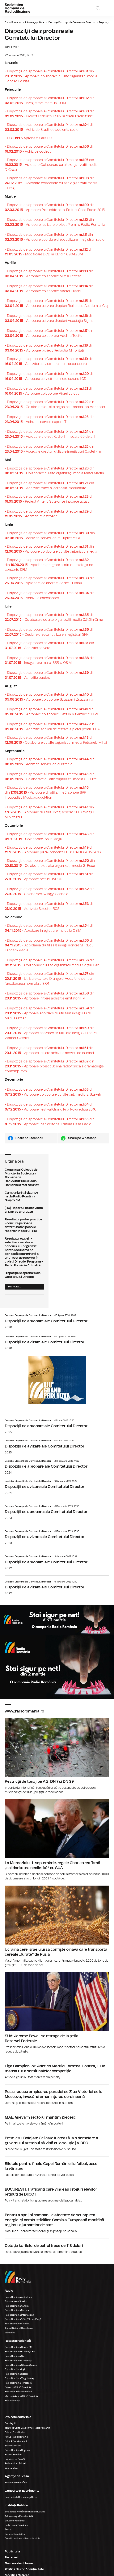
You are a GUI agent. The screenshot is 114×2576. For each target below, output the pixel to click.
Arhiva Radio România (16, 2383)
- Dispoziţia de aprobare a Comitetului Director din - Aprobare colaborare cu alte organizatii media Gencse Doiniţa (51, 76)
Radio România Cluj (15, 2302)
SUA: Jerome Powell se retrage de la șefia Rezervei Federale (57, 1959)
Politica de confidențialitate (24, 2515)
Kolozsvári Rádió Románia (18, 2338)
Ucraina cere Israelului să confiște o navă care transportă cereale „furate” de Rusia (57, 1873)
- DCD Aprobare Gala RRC (29, 138)
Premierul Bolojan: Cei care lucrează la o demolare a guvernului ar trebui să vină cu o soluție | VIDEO (57, 2087)
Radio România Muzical (17, 2256)
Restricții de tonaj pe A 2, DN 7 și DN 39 (57, 1702)
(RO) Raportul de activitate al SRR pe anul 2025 (57, 1189)
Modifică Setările (17, 2521)
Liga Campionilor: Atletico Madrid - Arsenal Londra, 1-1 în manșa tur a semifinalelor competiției (57, 2015)
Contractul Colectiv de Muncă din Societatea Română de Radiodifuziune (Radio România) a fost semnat (57, 1171)
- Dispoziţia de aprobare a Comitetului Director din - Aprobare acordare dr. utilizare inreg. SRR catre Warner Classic (51, 1033)
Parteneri (11, 2503)
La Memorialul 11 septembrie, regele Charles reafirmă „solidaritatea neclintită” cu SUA (57, 1786)
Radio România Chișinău (17, 2270)
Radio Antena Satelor (16, 2248)
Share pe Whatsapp (82, 1138)
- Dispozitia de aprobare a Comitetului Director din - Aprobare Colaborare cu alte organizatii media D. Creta (51, 165)
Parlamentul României (16, 2471)
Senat (8, 2476)
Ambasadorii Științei (15, 2410)
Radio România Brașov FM (18, 2293)
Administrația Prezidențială (19, 2463)
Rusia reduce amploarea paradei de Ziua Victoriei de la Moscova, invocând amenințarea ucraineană (57, 2041)
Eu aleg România (13, 2401)
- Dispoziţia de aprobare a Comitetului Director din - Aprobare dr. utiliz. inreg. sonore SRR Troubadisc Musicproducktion (47, 792)
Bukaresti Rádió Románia (18, 2333)
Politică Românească (16, 2387)
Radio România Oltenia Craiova (21, 2311)
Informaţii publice (34, 22)
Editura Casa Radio (14, 2379)
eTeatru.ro (10, 2279)
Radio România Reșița (16, 2320)
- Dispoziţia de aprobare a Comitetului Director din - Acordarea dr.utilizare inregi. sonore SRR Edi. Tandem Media (50, 945)
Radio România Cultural (17, 2252)
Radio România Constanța (18, 2307)
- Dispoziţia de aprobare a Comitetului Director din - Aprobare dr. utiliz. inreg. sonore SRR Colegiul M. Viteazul (49, 812)
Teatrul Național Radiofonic (19, 2274)
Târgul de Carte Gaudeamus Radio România (27, 2374)
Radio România (13, 22)
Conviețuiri (10, 2370)
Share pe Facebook (29, 1138)
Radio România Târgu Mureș (19, 2325)
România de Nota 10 (15, 2405)
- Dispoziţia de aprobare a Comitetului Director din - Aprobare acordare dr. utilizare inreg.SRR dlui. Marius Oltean (50, 1013)
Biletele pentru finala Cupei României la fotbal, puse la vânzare (57, 2113)
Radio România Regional (17, 2396)
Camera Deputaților (15, 2480)
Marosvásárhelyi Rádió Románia (21, 2342)
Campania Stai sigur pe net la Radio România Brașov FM (57, 1181)
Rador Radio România (16, 2429)
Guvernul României (15, 2467)
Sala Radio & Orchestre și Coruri (21, 2443)
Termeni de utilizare (19, 2509)
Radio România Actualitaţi (18, 2243)
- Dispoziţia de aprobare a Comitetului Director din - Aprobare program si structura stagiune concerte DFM (49, 565)
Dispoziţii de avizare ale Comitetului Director (57, 1289)
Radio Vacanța (12, 2347)
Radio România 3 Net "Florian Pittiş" (23, 2265)
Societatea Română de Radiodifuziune (25, 2458)
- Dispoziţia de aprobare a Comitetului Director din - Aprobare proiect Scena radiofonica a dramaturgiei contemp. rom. (55, 1066)
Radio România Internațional (19, 2261)
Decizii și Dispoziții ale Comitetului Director (72, 22)
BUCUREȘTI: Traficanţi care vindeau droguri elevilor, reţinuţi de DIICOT (57, 2139)
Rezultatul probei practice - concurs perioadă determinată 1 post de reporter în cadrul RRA (57, 1198)
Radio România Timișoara (18, 2329)
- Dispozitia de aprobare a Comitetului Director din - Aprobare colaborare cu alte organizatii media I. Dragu (51, 183)
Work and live (11, 2414)
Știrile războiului (13, 2392)
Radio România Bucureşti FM (20, 2298)
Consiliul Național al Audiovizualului (22, 2485)
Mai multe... (14, 1233)
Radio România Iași (15, 2316)
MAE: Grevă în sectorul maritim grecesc (57, 2064)
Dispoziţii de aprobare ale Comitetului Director (57, 1223)
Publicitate (12, 2497)
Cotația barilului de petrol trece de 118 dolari (57, 2193)
